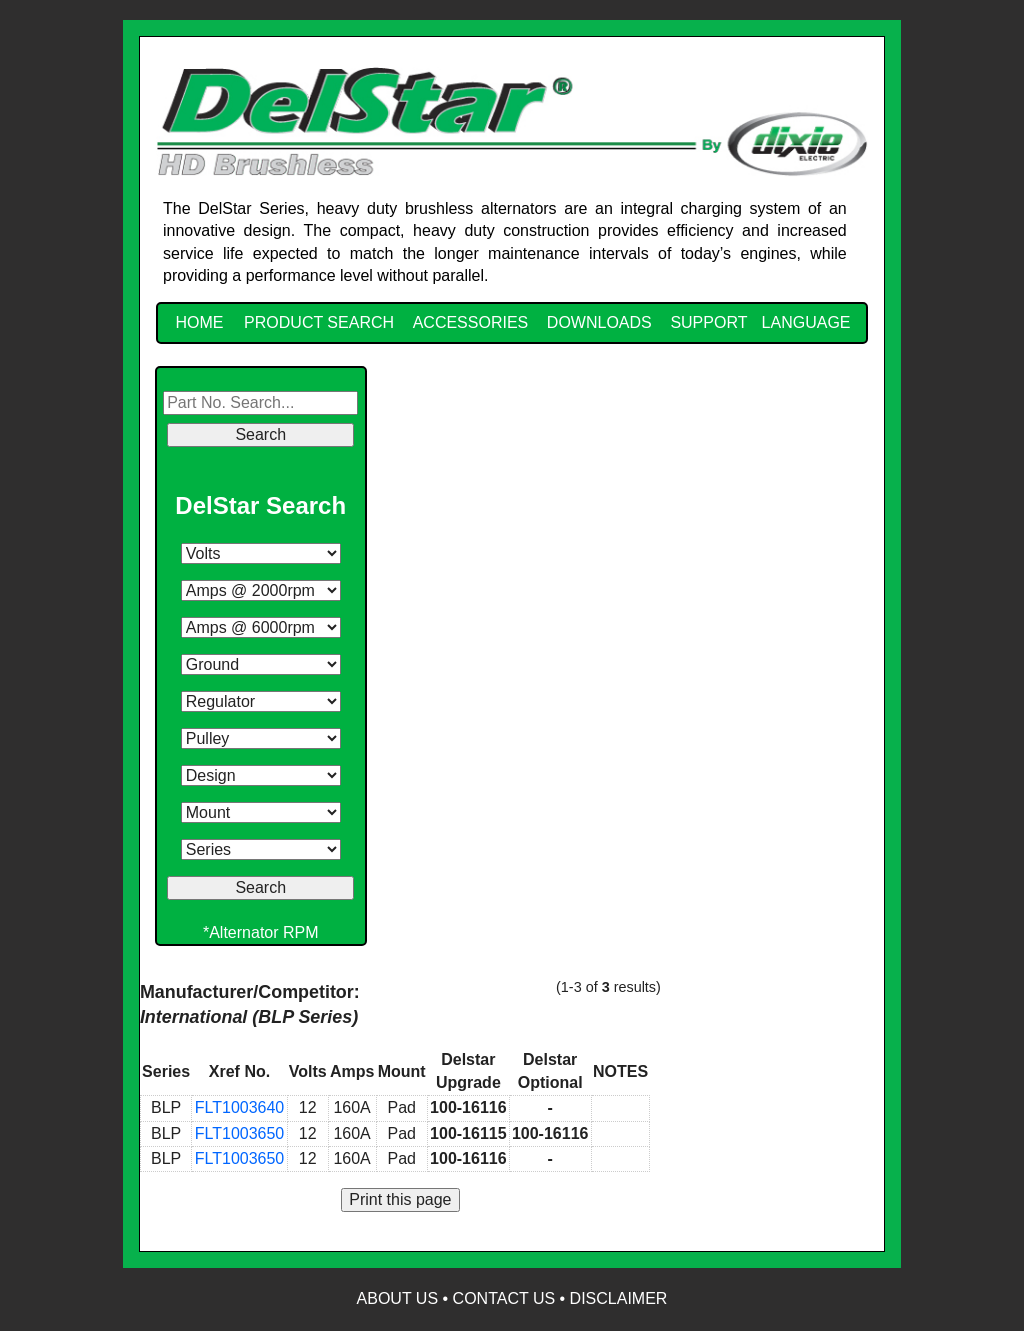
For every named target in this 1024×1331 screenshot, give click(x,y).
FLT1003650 (240, 1133)
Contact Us (504, 1298)
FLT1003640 (240, 1107)
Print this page (400, 1199)
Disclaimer (619, 1298)
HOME (199, 322)
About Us (398, 1298)
